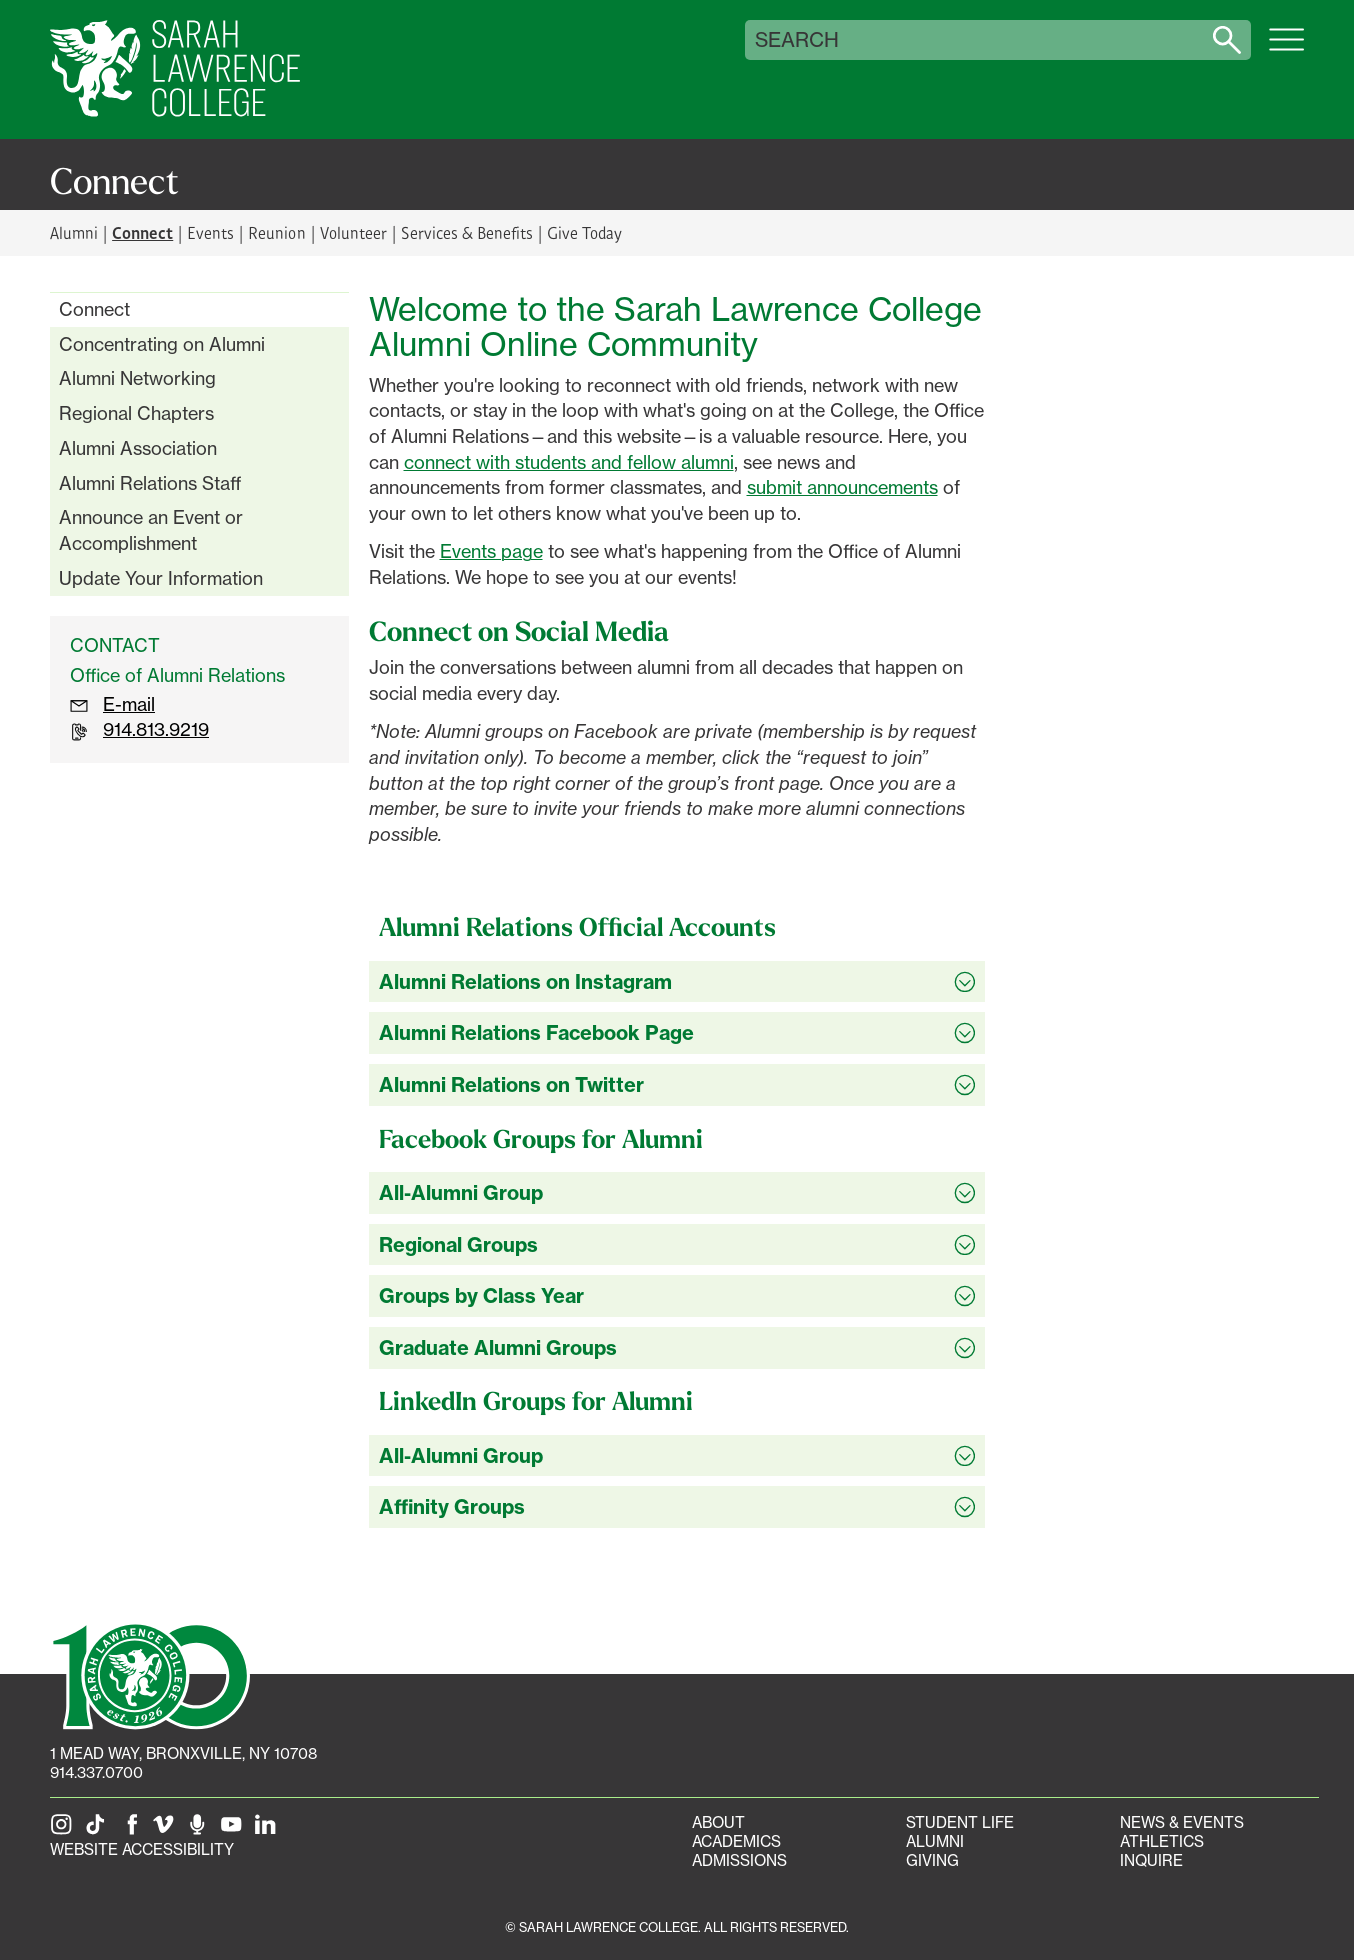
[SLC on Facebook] (133, 1830)
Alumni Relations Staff (150, 483)
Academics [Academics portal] (736, 1841)
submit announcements (842, 487)
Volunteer (353, 232)
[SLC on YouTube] (235, 1830)
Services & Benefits (467, 232)
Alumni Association (138, 448)
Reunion (276, 232)
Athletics (1162, 1841)
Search (797, 40)
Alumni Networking (137, 378)
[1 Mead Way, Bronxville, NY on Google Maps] (183, 1753)
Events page (491, 551)
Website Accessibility (142, 1849)
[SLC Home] (175, 69)
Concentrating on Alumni (162, 344)
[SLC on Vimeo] (167, 1830)
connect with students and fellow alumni (569, 462)
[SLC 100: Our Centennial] (150, 1674)
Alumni (74, 232)
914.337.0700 (96, 1772)
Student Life (960, 1822)
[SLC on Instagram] (65, 1830)
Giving (932, 1860)
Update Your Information (161, 578)
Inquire (1151, 1860)
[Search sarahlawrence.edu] (1227, 40)
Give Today (584, 232)
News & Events (1182, 1822)
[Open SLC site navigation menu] (1286, 50)
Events (210, 232)
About (718, 1822)
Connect (94, 309)
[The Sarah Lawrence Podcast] (201, 1830)
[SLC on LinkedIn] (269, 1830)
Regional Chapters (136, 413)
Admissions (739, 1860)
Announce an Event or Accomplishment (151, 530)
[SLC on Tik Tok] (99, 1830)
